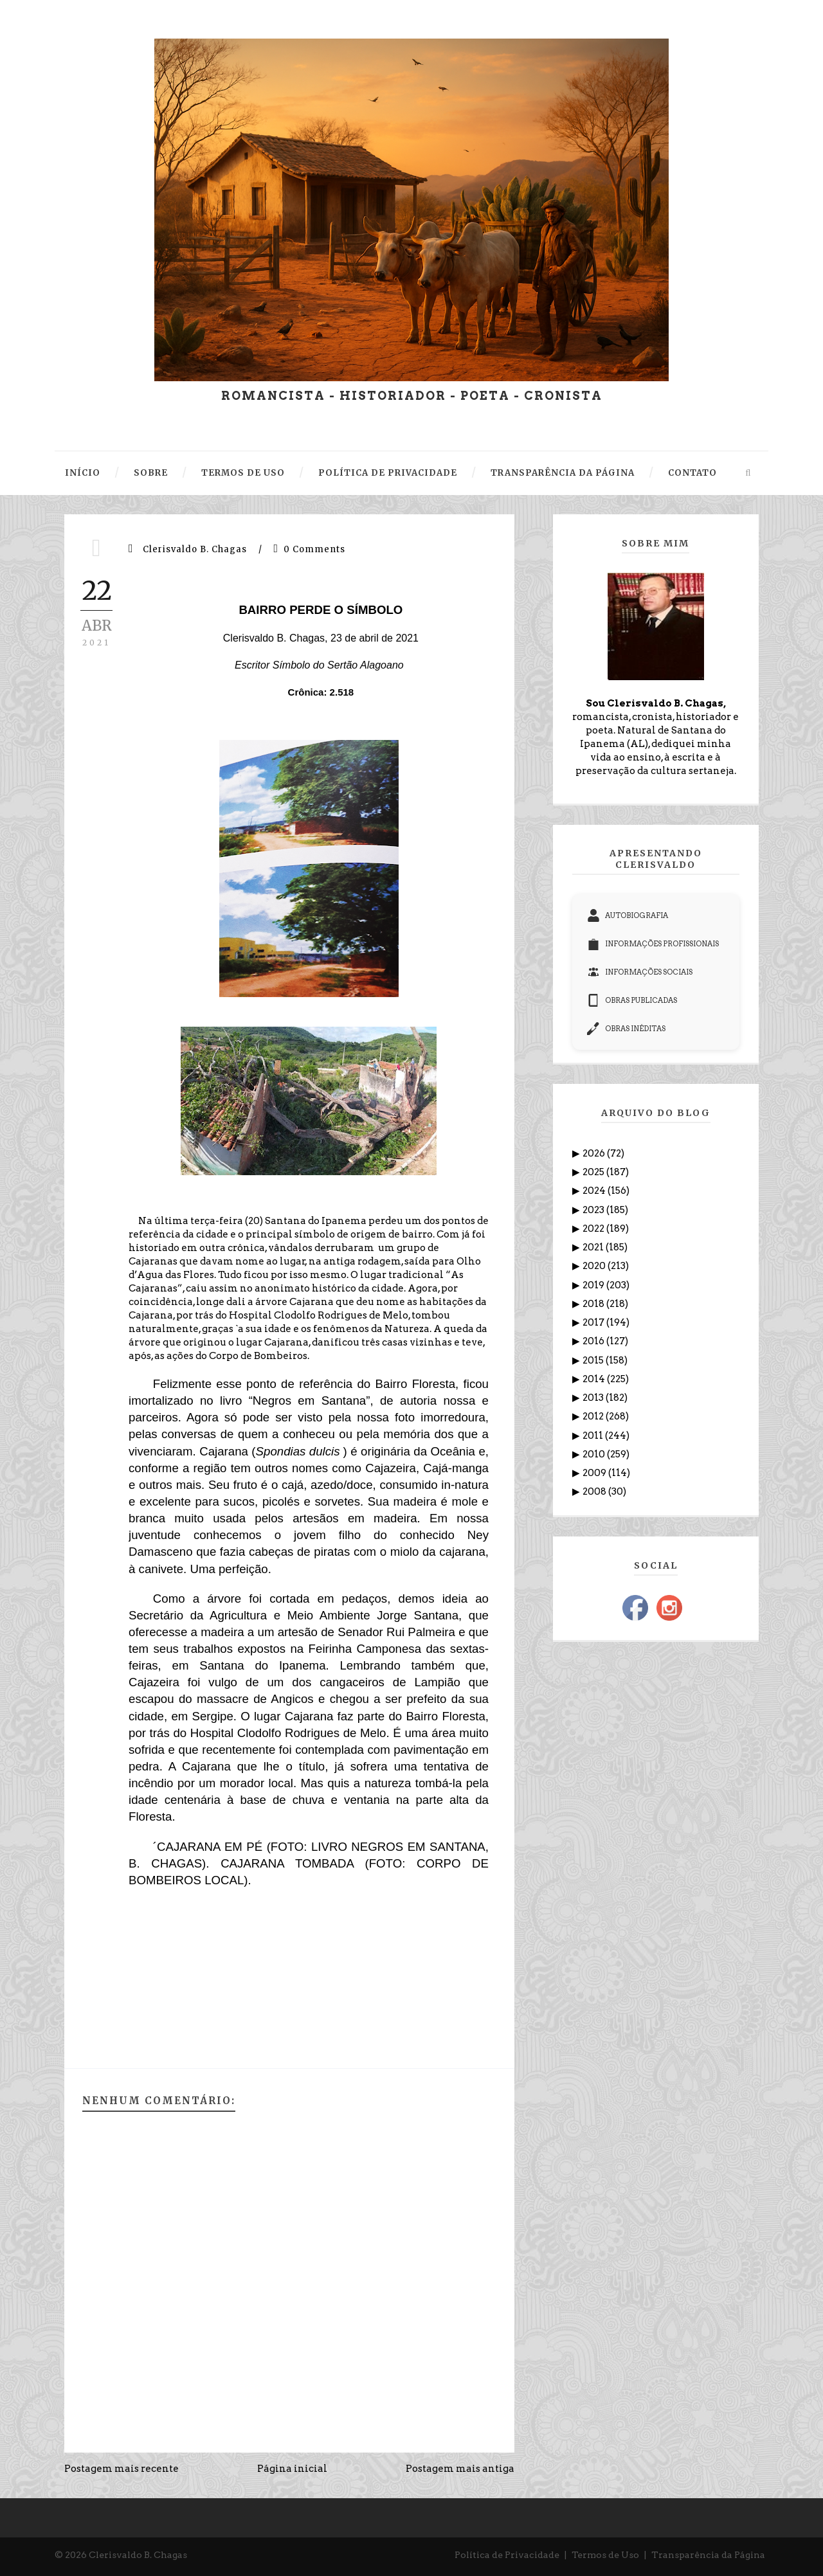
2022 (594, 1228)
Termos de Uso (605, 2555)
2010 (595, 1454)
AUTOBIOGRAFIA (627, 915)
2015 (594, 1360)
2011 (594, 1435)
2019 (594, 1285)
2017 (594, 1322)
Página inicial (292, 2468)
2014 (595, 1379)
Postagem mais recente (121, 2468)
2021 (594, 1247)
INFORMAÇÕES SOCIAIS (639, 972)
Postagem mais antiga (460, 2468)
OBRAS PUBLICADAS (632, 1000)
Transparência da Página (708, 2555)
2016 (594, 1341)
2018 (594, 1304)
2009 (595, 1473)
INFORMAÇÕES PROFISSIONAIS (653, 943)
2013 (594, 1397)
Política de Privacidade (507, 2555)
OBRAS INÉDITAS (626, 1028)
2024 (595, 1190)
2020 (595, 1266)
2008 (595, 1491)
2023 (594, 1210)
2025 (594, 1172)
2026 (595, 1153)
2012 (594, 1416)
